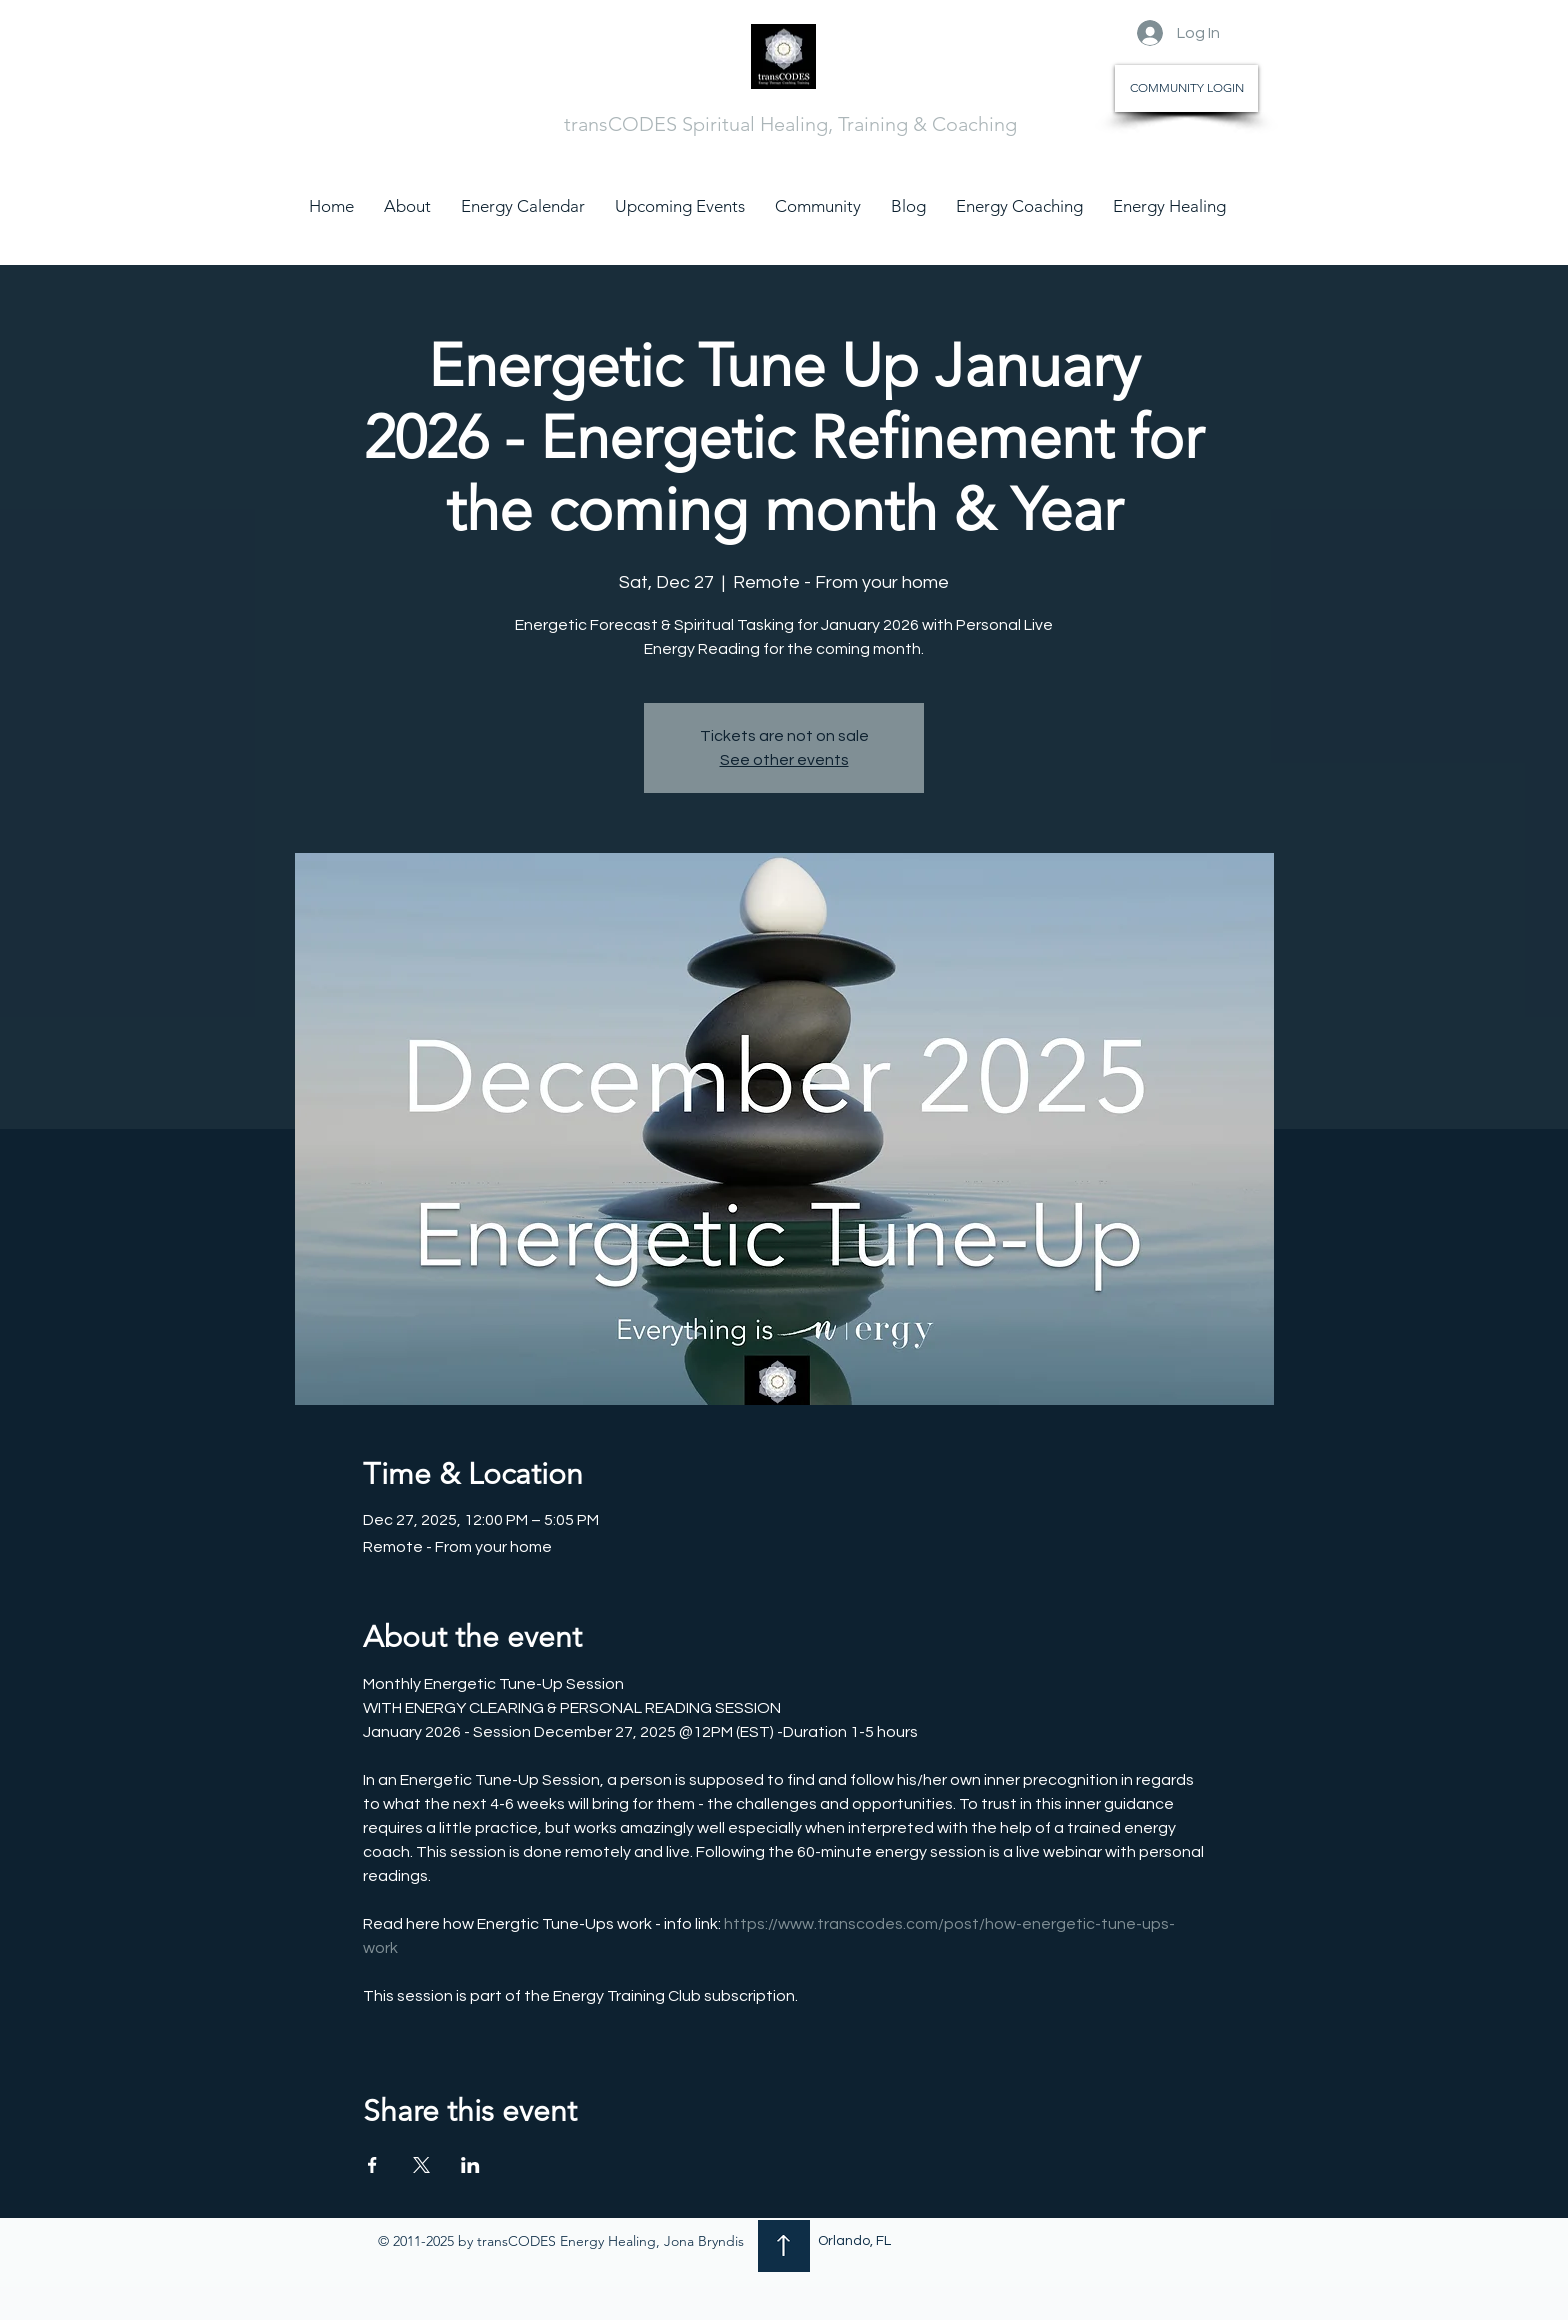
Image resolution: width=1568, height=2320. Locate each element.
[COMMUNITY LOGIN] (1186, 88)
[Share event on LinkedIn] (470, 2165)
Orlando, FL (854, 2241)
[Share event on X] (421, 2165)
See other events (784, 760)
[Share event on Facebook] (372, 2165)
